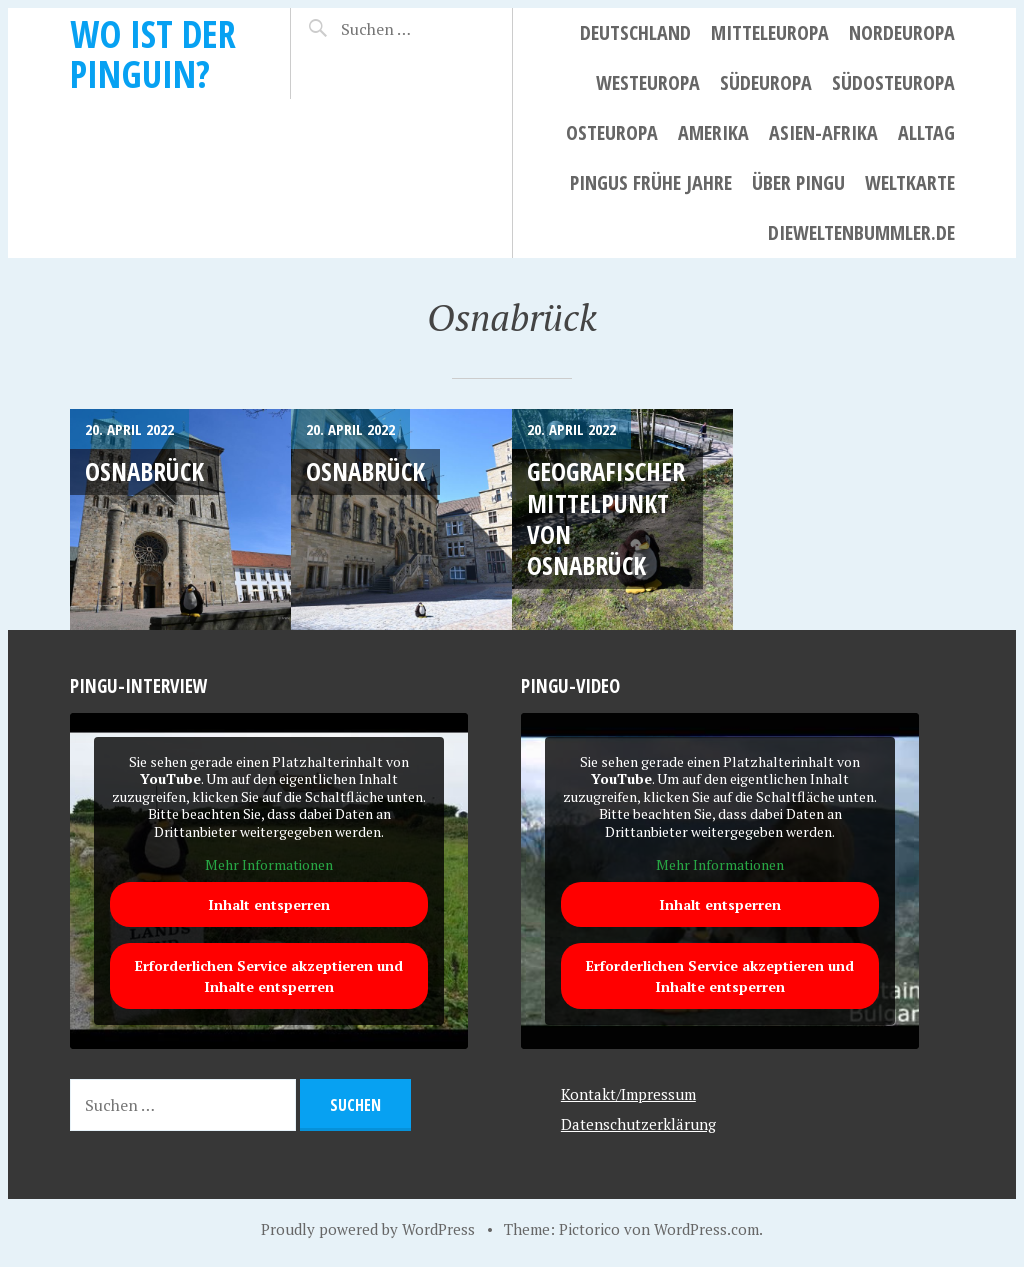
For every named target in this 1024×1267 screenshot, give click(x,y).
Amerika (713, 132)
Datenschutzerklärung (638, 1124)
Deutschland (635, 32)
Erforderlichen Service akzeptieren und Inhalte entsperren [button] (269, 976)
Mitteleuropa (770, 32)
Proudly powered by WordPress (368, 1229)
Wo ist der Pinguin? (153, 53)
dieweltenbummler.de (861, 232)
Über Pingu (798, 182)
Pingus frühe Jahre (651, 182)
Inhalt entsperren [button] (269, 904)
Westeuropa (648, 82)
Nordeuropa (902, 32)
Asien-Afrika (823, 132)
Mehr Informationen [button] (269, 865)
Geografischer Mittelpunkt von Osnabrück (606, 518)
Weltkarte (910, 182)
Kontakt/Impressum (628, 1094)
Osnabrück (144, 471)
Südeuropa (766, 82)
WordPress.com (706, 1229)
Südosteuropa (893, 82)
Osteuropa (612, 132)
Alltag (926, 132)
